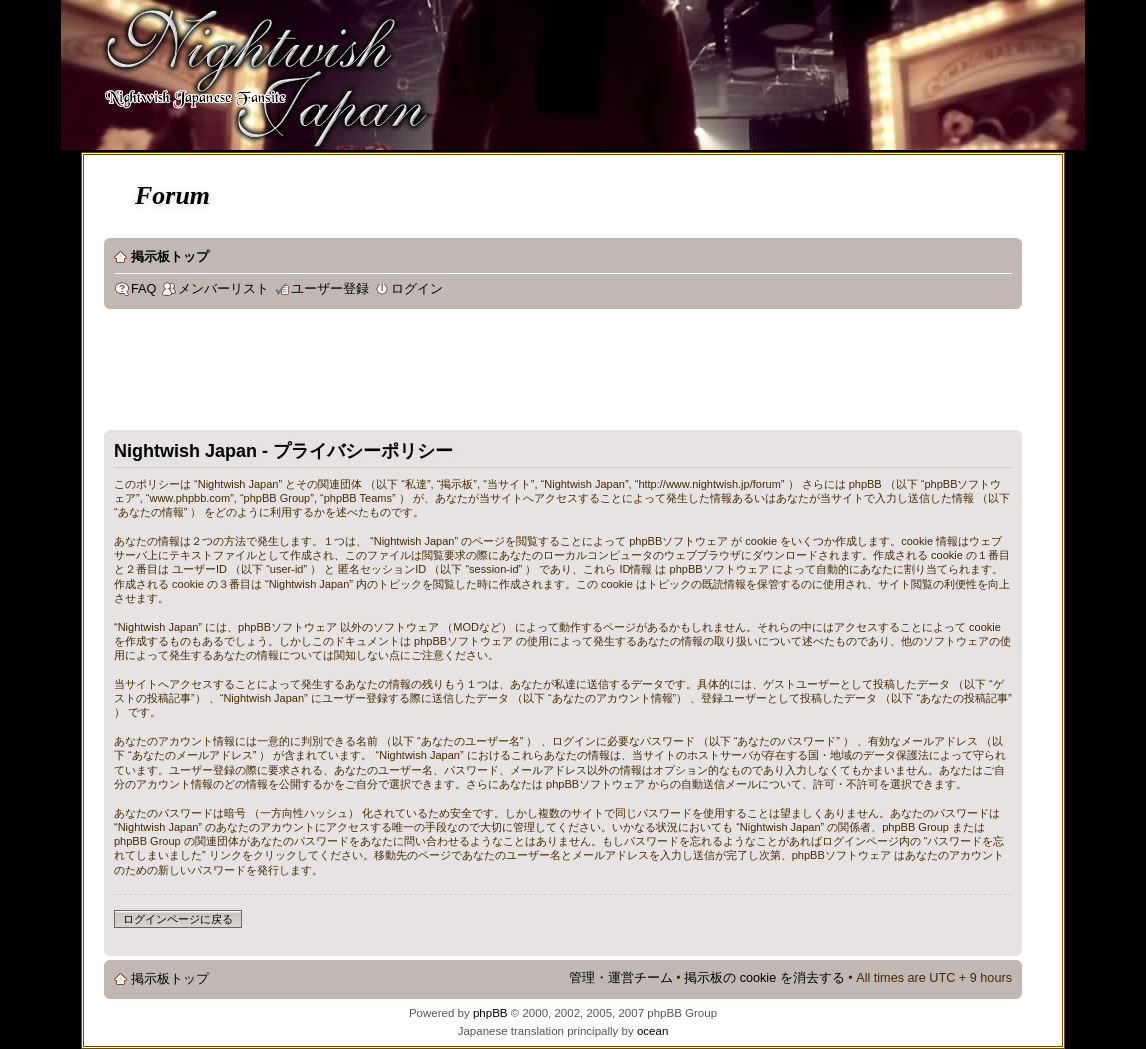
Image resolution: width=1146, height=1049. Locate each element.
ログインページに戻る (178, 919)
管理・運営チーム (621, 978)
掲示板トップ (170, 257)
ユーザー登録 (330, 289)
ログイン (417, 289)
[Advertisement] (468, 374)
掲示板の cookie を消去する (764, 978)
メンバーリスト (223, 289)
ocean (652, 1031)
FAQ (143, 289)
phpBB (490, 1013)
